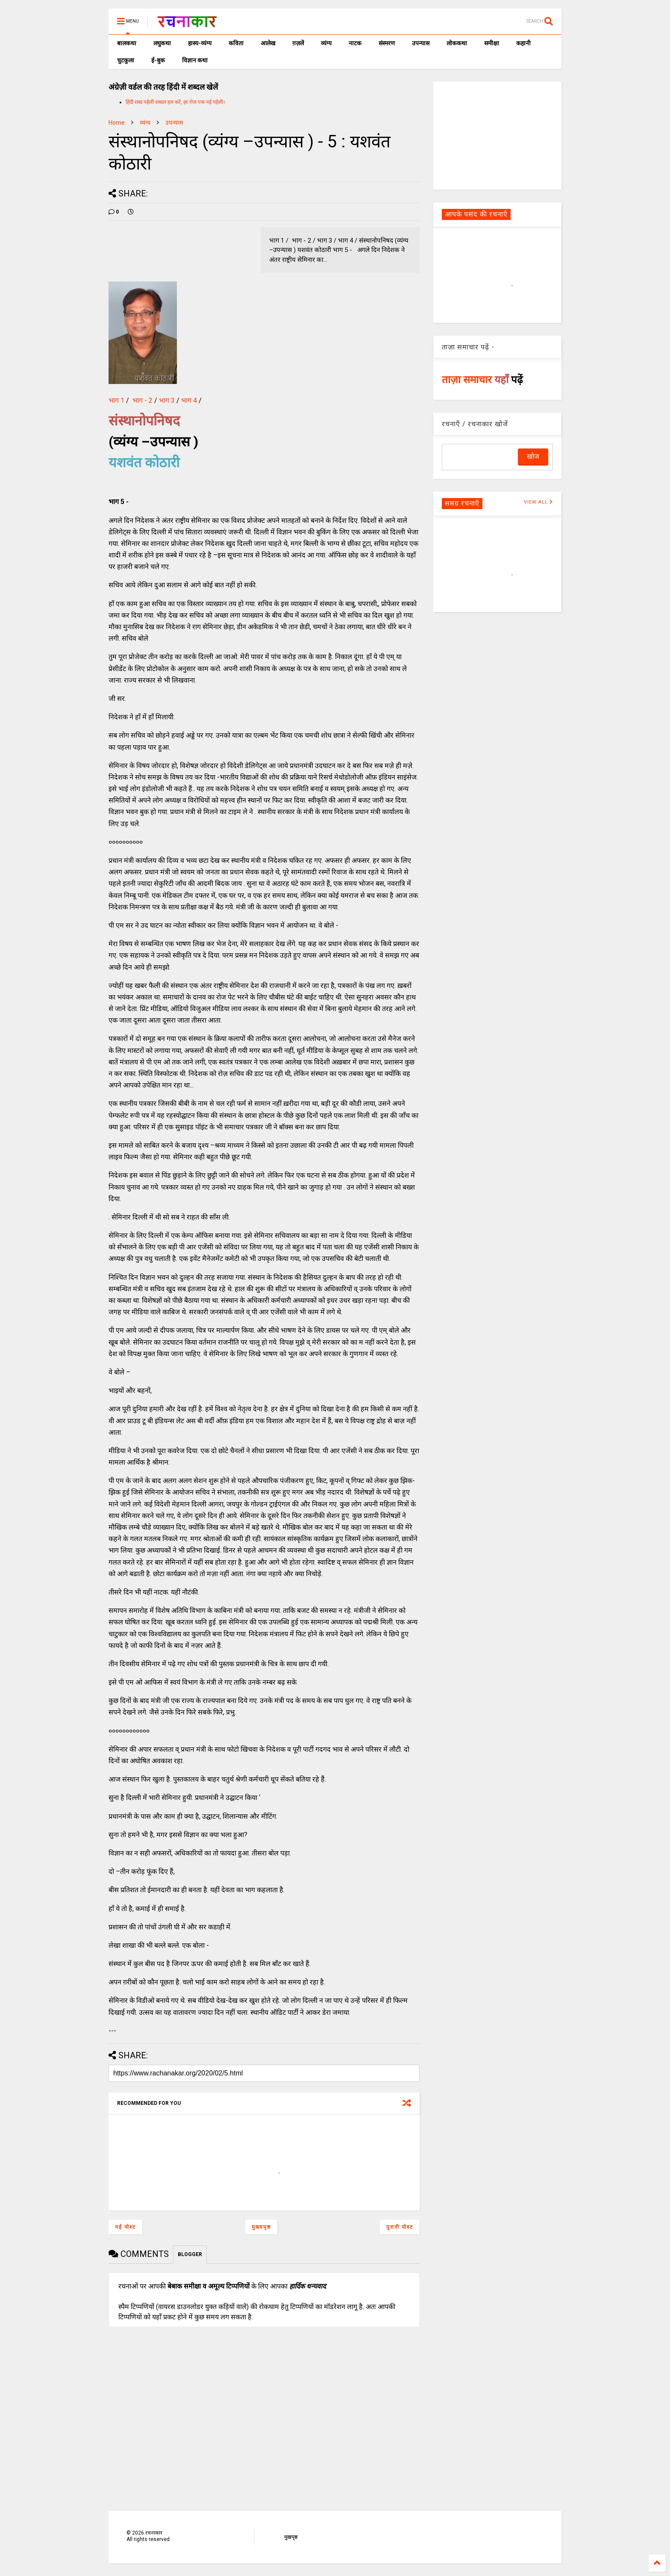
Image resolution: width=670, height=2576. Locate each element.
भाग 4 (189, 400)
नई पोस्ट (125, 2227)
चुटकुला (125, 60)
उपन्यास (420, 43)
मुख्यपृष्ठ (261, 2227)
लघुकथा (162, 43)
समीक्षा (491, 43)
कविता (236, 43)
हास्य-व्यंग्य (200, 43)
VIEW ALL (538, 502)
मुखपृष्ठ (290, 2537)
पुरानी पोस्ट (399, 2227)
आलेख (268, 43)
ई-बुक (158, 60)
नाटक (355, 43)
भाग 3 (167, 400)
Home (117, 122)
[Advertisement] (497, 135)
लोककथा (457, 43)
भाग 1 (116, 400)
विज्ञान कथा (195, 60)
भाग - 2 (142, 400)
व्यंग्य (326, 43)
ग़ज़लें (298, 43)
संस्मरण (387, 43)
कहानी (523, 43)
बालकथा (126, 43)
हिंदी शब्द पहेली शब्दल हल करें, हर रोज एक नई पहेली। (175, 102)
